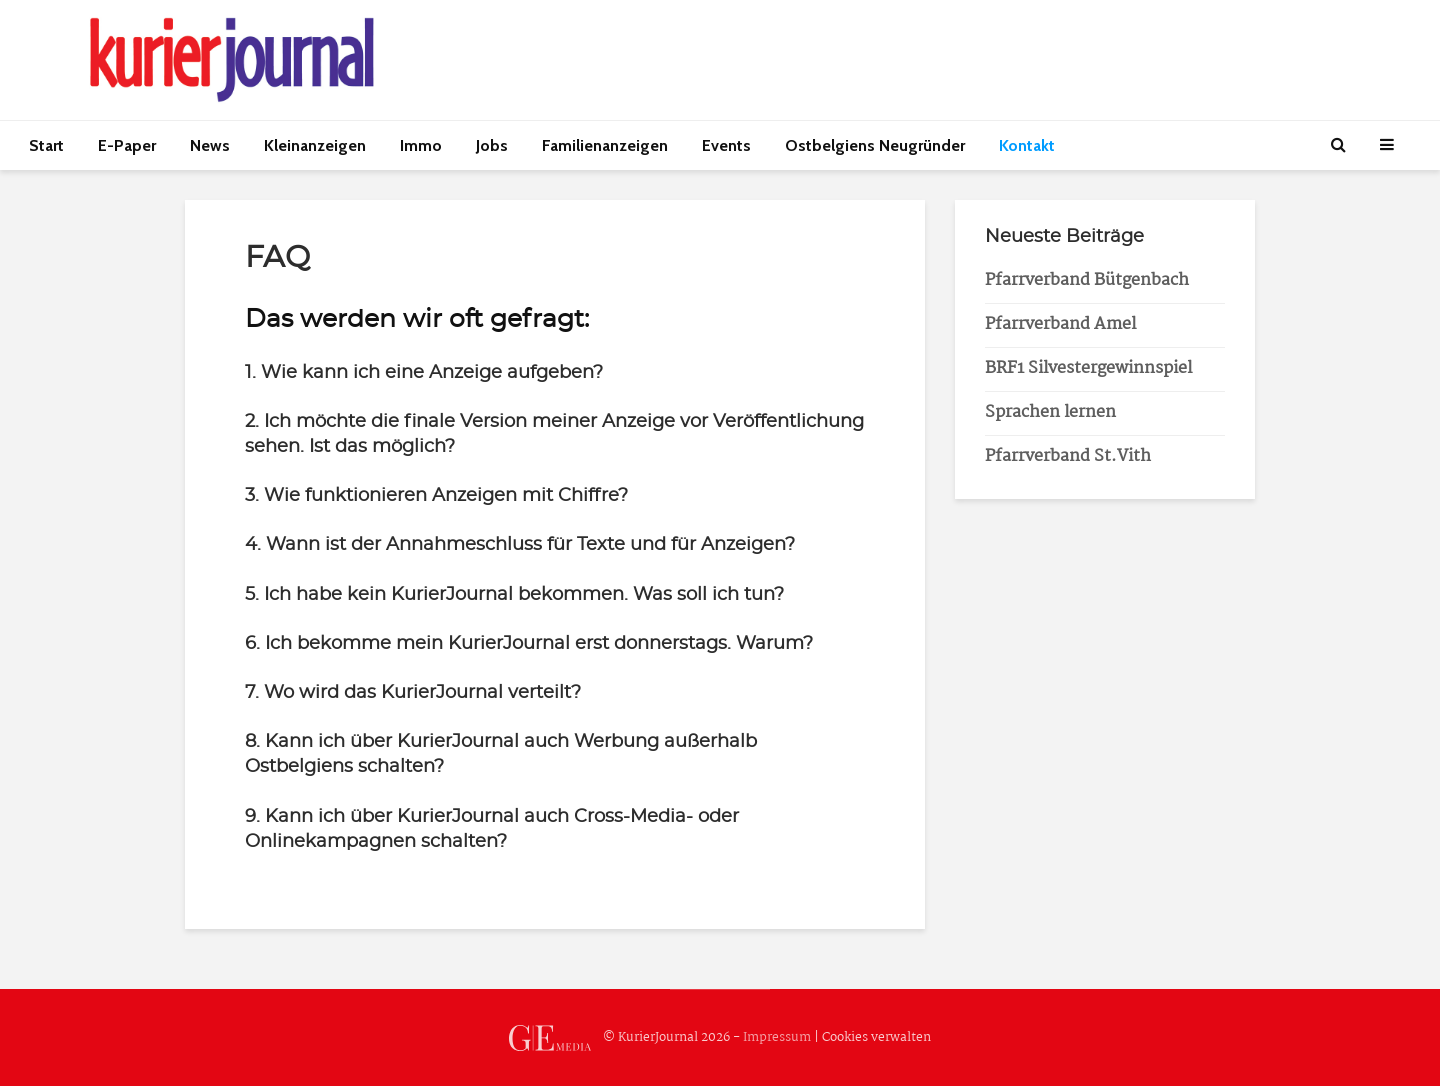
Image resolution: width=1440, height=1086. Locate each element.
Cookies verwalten (876, 1037)
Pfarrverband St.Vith (1068, 456)
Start (46, 145)
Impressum (777, 1037)
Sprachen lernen (1050, 412)
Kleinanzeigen (315, 145)
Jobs (492, 145)
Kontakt (1027, 145)
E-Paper (127, 145)
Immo (421, 145)
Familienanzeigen (605, 145)
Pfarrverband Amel (1060, 324)
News (210, 145)
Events (726, 145)
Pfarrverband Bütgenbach (1087, 280)
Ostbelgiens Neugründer (875, 145)
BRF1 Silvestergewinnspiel (1088, 368)
